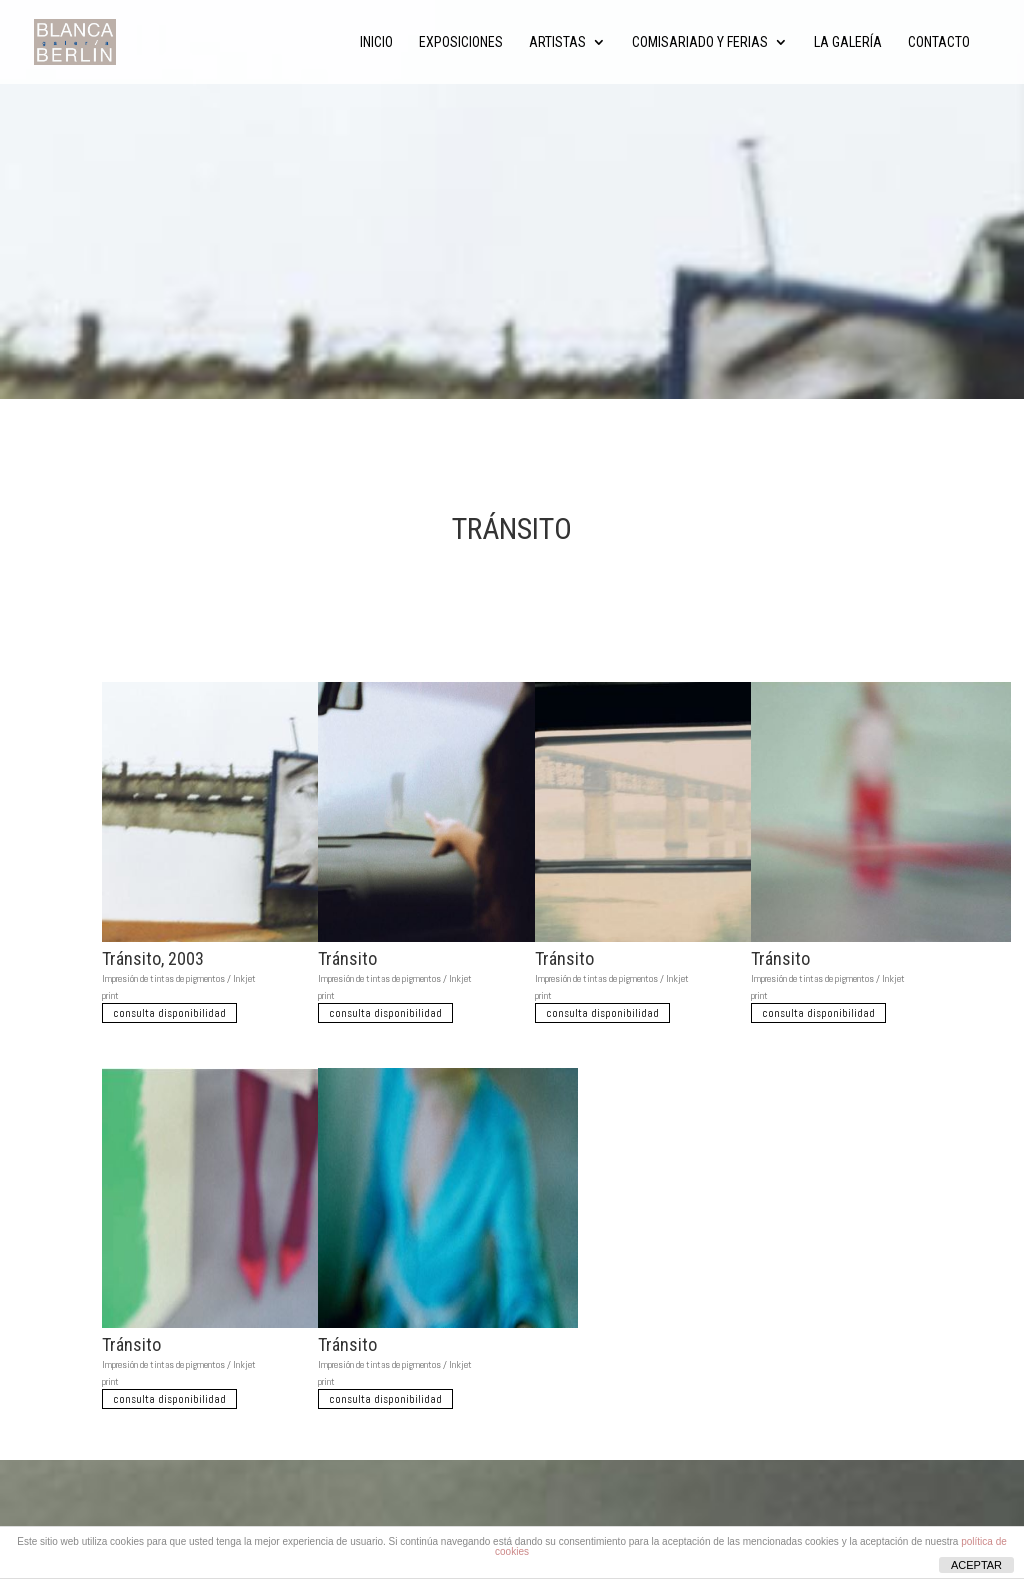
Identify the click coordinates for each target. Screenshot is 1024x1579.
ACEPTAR (976, 1565)
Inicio (376, 42)
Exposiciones (461, 42)
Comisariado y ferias (700, 42)
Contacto (939, 42)
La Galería (848, 42)
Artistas (557, 42)
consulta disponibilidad (169, 1013)
